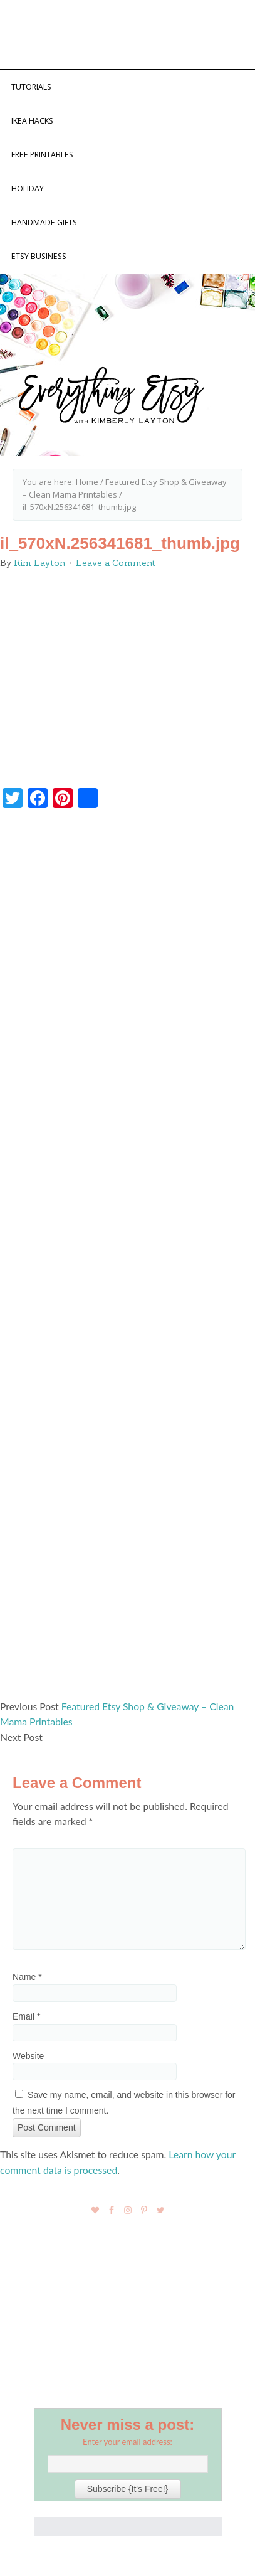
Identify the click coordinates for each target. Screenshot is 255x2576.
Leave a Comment (115, 562)
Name (27, 1977)
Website (28, 2056)
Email (26, 2016)
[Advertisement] (127, 1260)
